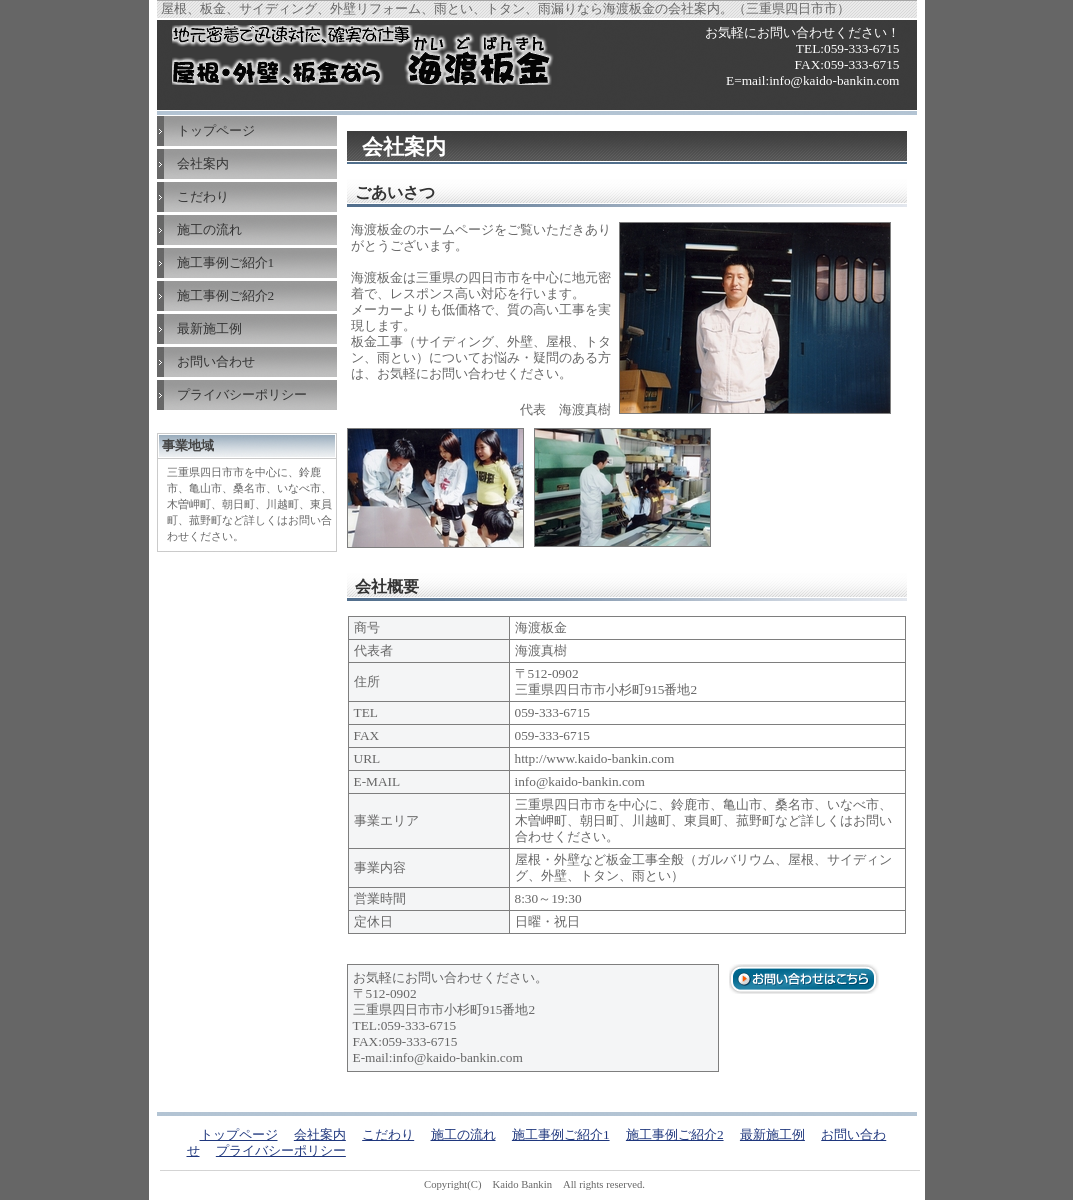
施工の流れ (209, 229)
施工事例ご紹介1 (226, 262)
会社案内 (203, 163)
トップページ (216, 130)
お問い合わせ (216, 361)
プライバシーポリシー (242, 394)
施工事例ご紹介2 (226, 295)
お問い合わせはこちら (804, 979)
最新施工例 (209, 328)
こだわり (203, 196)
